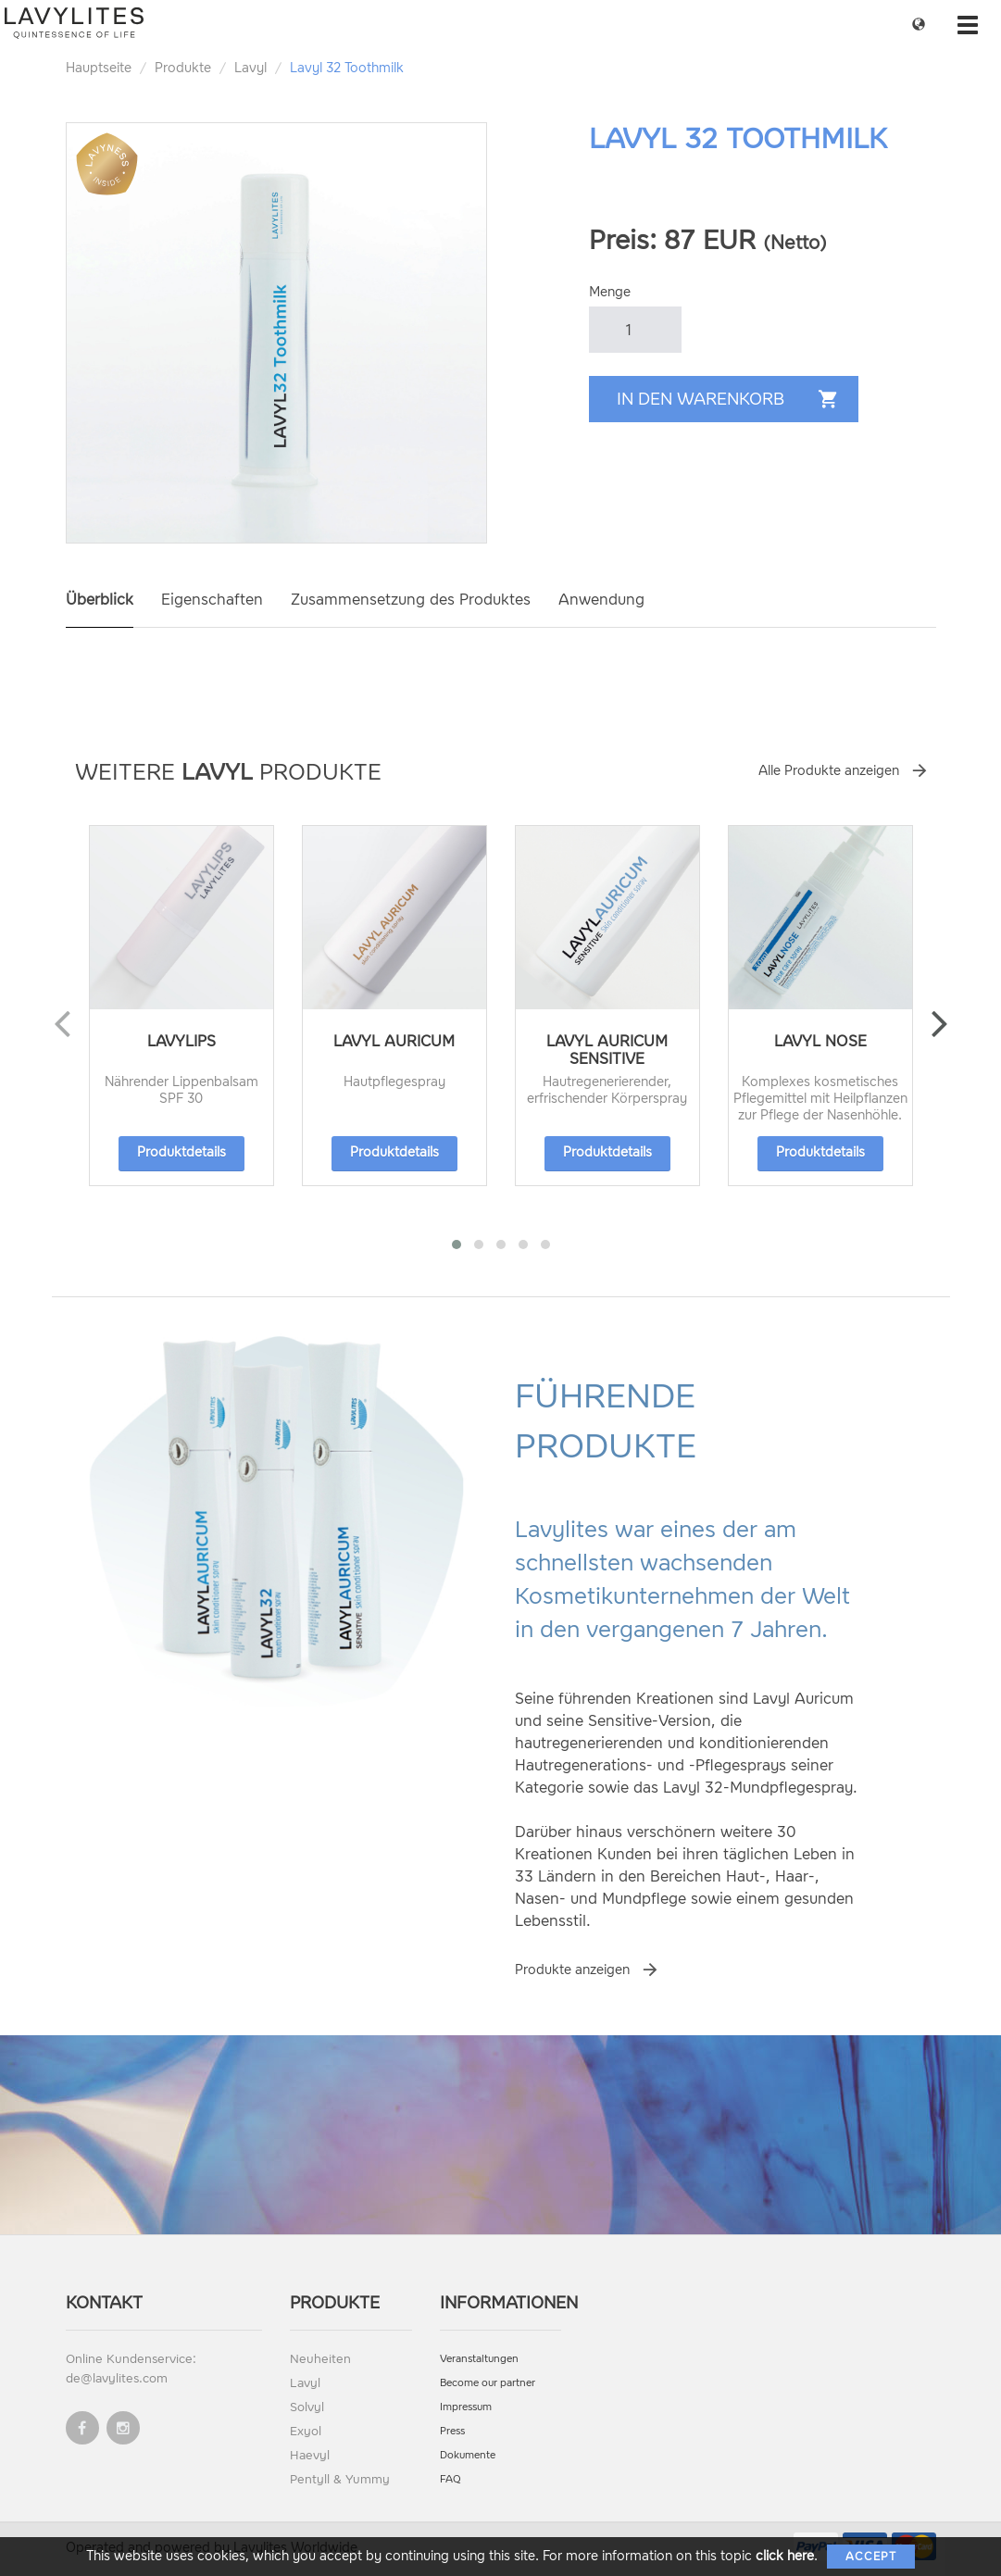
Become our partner (487, 2383)
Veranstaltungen (479, 2359)
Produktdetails (181, 1152)
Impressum (466, 2407)
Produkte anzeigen (572, 1970)
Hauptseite (98, 68)
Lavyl (250, 68)
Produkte (183, 68)
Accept (870, 2556)
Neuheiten (320, 2359)
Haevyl (310, 2455)
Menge (610, 292)
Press (452, 2431)
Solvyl (307, 2407)
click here (785, 2556)
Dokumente (467, 2455)
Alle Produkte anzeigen (828, 771)
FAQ (450, 2479)
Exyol (305, 2431)
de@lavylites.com (117, 2378)
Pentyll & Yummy (340, 2479)
